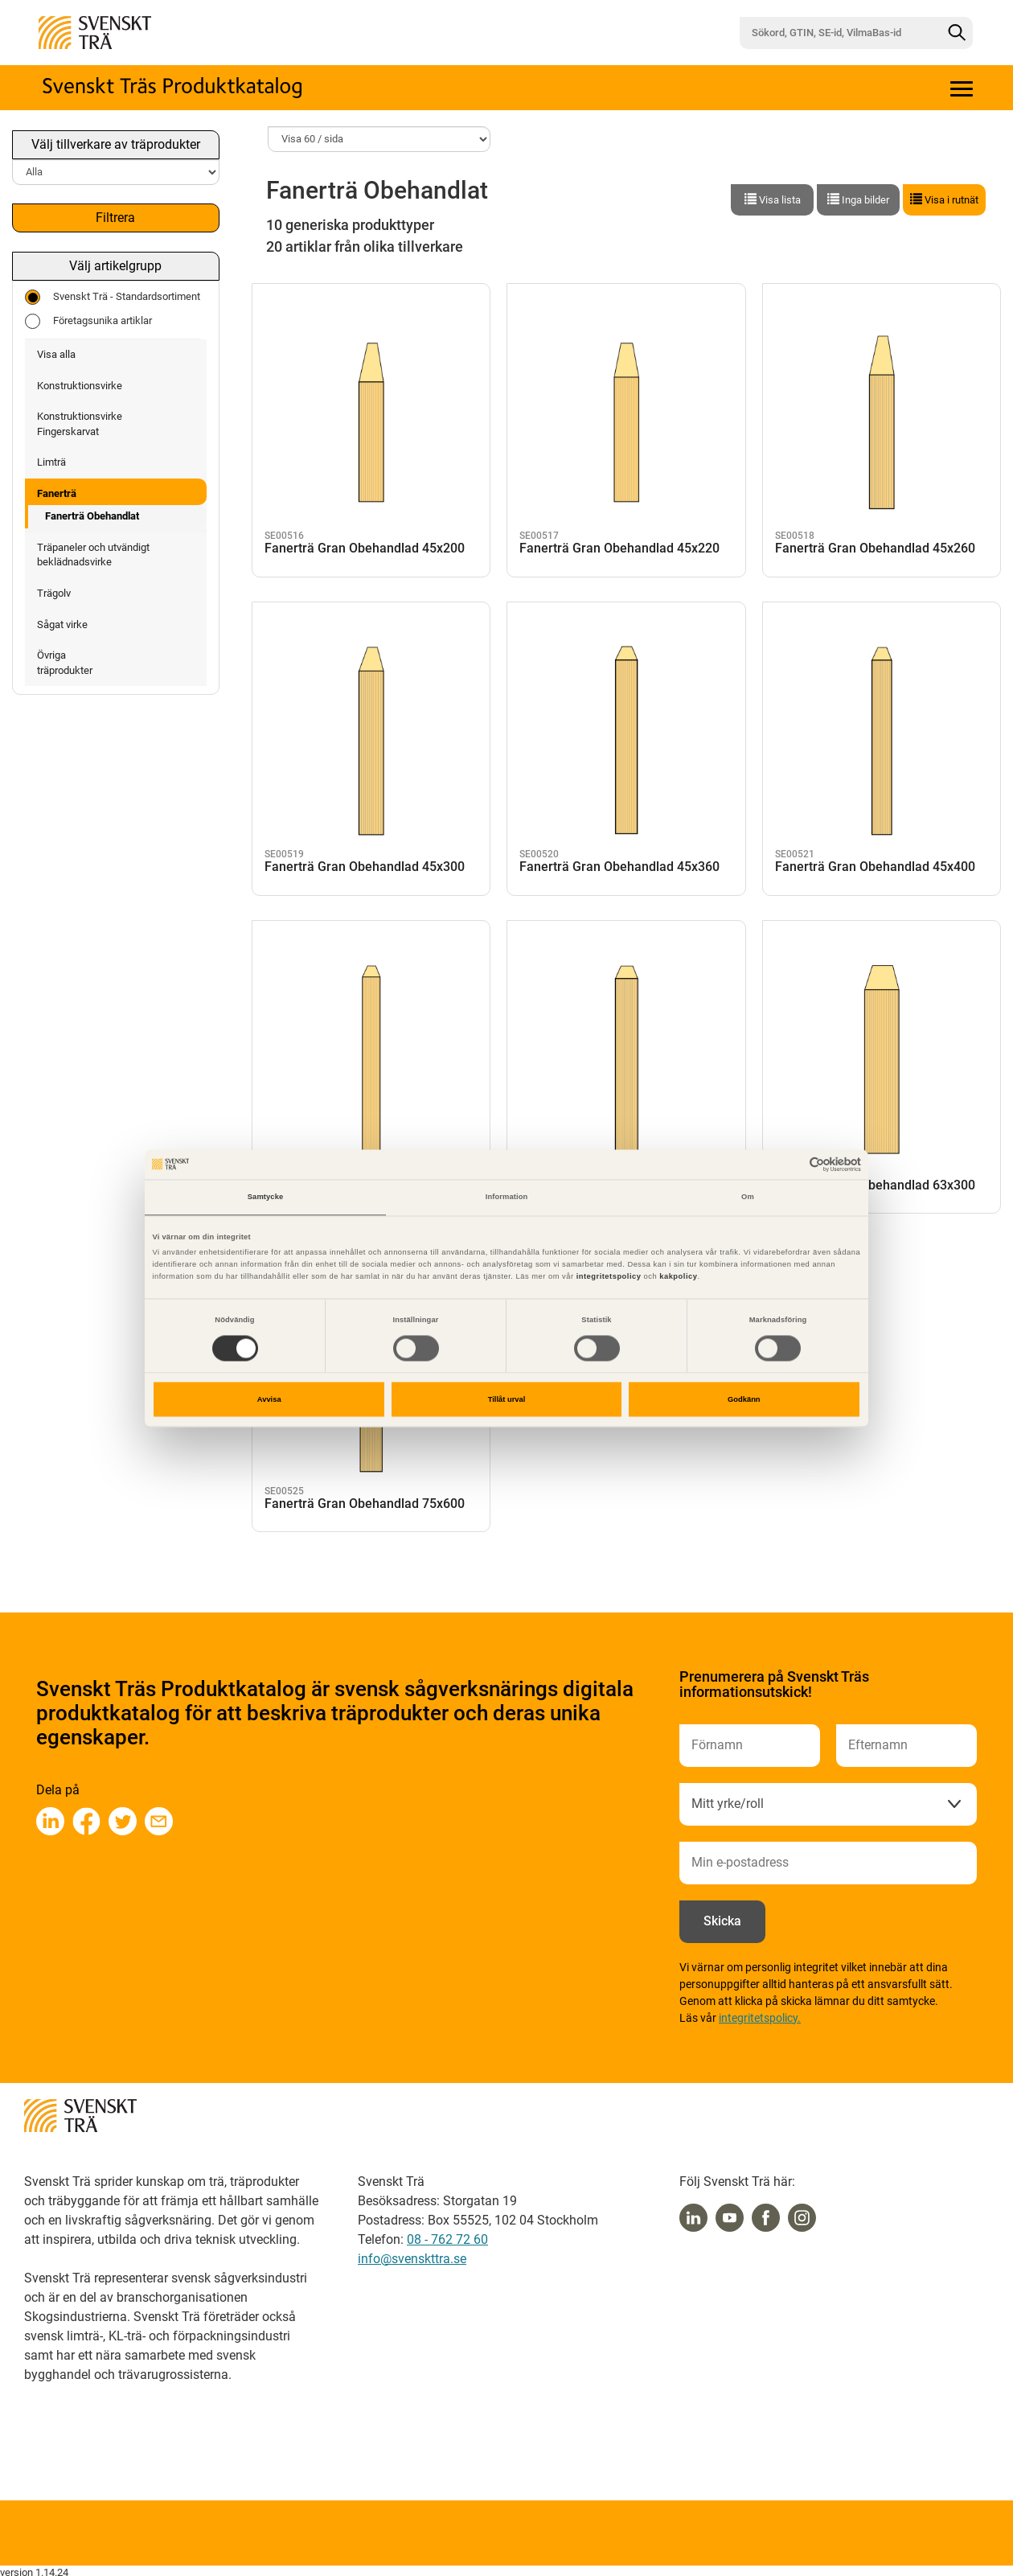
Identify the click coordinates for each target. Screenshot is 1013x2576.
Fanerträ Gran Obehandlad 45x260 (875, 543)
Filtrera (115, 217)
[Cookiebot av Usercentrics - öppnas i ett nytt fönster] (790, 1164)
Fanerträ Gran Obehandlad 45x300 (365, 861)
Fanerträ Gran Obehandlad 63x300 (875, 1180)
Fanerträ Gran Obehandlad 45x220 (619, 543)
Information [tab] (507, 1198)
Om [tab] (747, 1198)
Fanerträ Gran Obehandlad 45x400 (875, 861)
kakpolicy (678, 1277)
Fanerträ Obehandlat (92, 516)
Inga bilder (858, 199)
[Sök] (957, 33)
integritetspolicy (608, 1277)
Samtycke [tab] (266, 1198)
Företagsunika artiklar (88, 321)
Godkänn (744, 1399)
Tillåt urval (507, 1399)
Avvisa (269, 1399)
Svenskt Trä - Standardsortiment (112, 297)
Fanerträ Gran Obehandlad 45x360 (619, 861)
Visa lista (772, 199)
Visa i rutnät (944, 199)
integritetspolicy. (760, 2017)
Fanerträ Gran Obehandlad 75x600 (365, 1498)
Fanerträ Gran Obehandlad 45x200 (365, 543)
